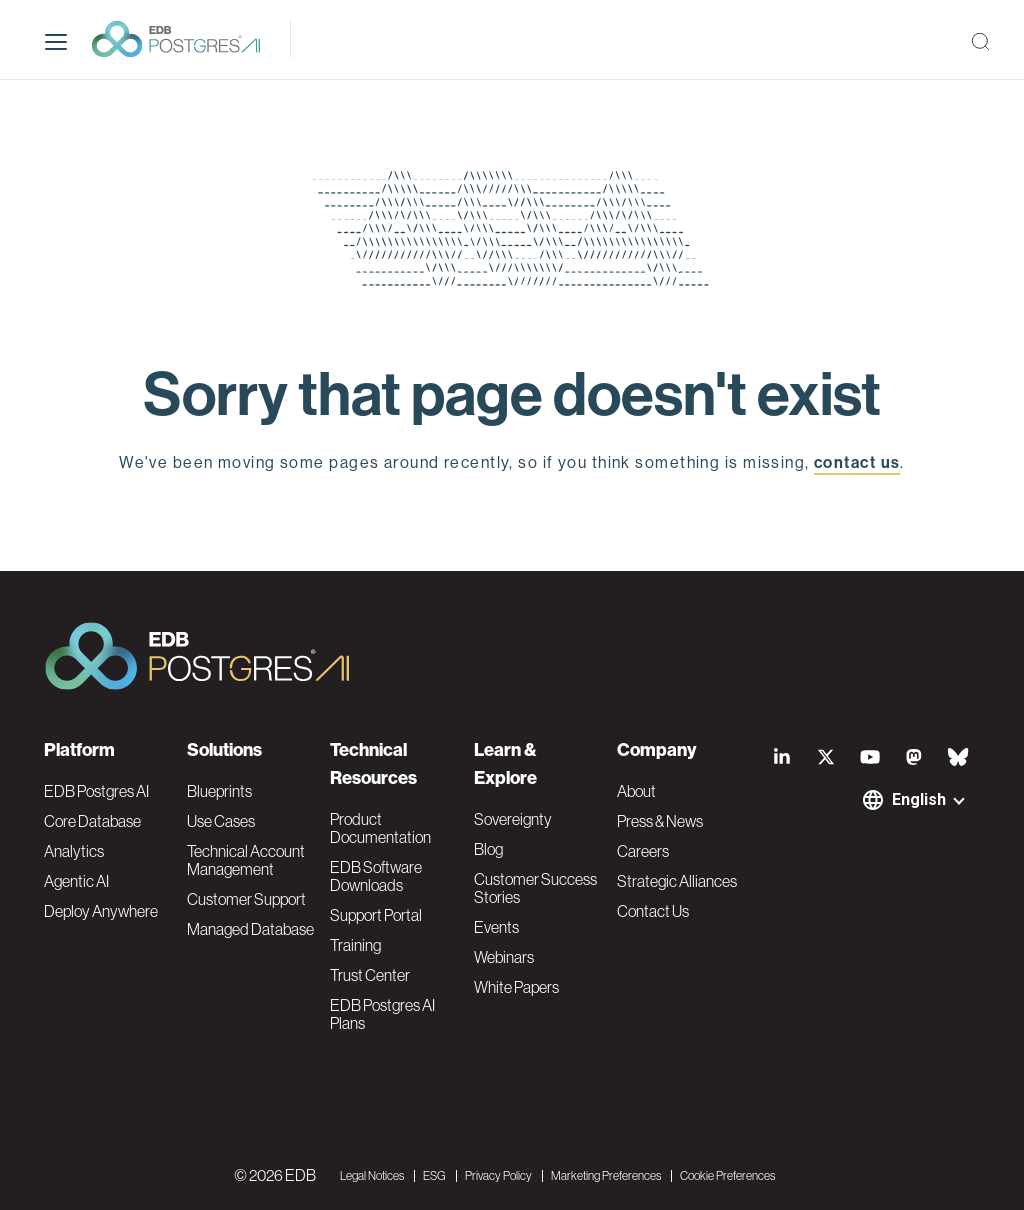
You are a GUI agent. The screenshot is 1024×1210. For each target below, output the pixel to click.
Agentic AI (76, 881)
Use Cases (221, 821)
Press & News (660, 821)
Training (355, 945)
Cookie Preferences (727, 1176)
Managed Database (250, 929)
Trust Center (370, 975)
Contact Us (653, 911)
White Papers (516, 987)
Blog (488, 849)
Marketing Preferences (606, 1176)
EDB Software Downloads (376, 876)
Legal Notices (372, 1176)
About (636, 791)
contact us (857, 462)
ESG (434, 1176)
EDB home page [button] (512, 508)
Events (496, 927)
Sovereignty (513, 819)
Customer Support (246, 899)
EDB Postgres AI (96, 791)
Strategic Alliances (677, 881)
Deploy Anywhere (101, 911)
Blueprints (219, 791)
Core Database (92, 821)
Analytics (74, 851)
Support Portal (376, 915)
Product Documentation (380, 828)
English (919, 799)
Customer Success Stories (535, 888)
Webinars (504, 957)
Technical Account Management (246, 860)
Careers (643, 851)
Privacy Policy (498, 1176)
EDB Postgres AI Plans (382, 1014)
